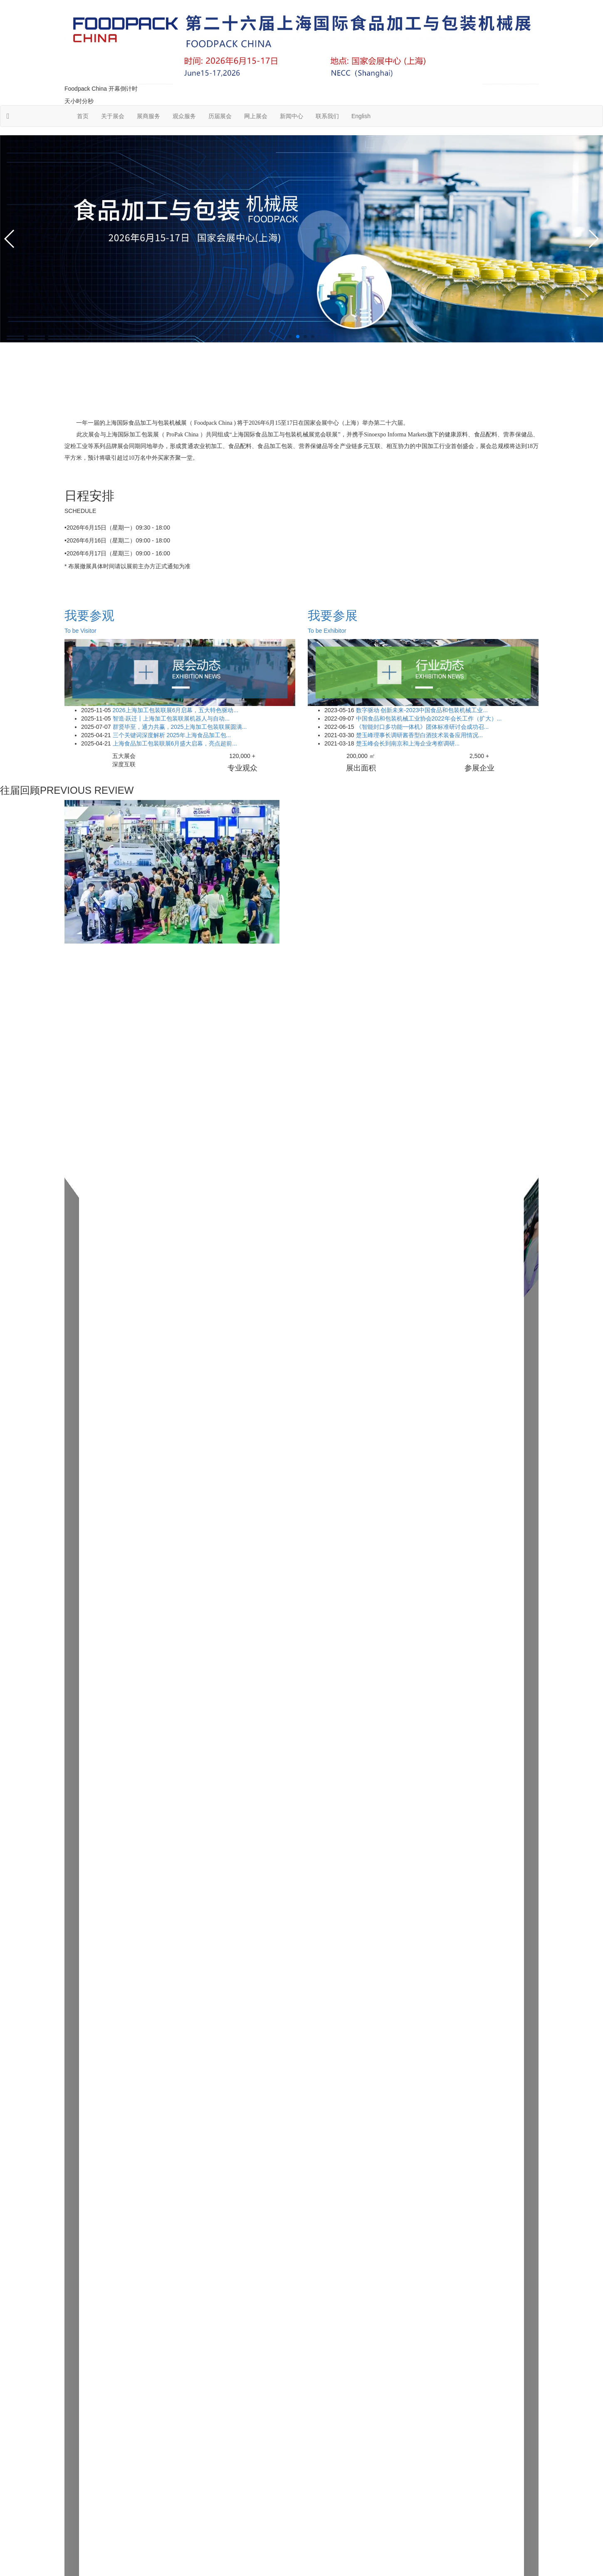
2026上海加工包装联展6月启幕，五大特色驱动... (175, 710)
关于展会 (112, 116)
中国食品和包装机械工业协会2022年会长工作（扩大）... (428, 718)
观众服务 (184, 116)
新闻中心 (291, 116)
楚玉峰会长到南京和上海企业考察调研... (407, 743)
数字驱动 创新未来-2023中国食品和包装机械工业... (421, 710)
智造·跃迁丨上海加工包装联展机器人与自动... (170, 718)
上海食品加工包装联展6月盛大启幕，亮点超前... (174, 743)
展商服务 (148, 116)
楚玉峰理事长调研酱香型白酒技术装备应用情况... (418, 735)
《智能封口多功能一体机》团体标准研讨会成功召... (421, 726)
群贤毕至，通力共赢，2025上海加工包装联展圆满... (179, 726)
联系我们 (327, 116)
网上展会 (255, 116)
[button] (290, 336)
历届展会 (220, 116)
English (361, 116)
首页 (83, 116)
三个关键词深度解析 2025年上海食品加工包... (171, 735)
